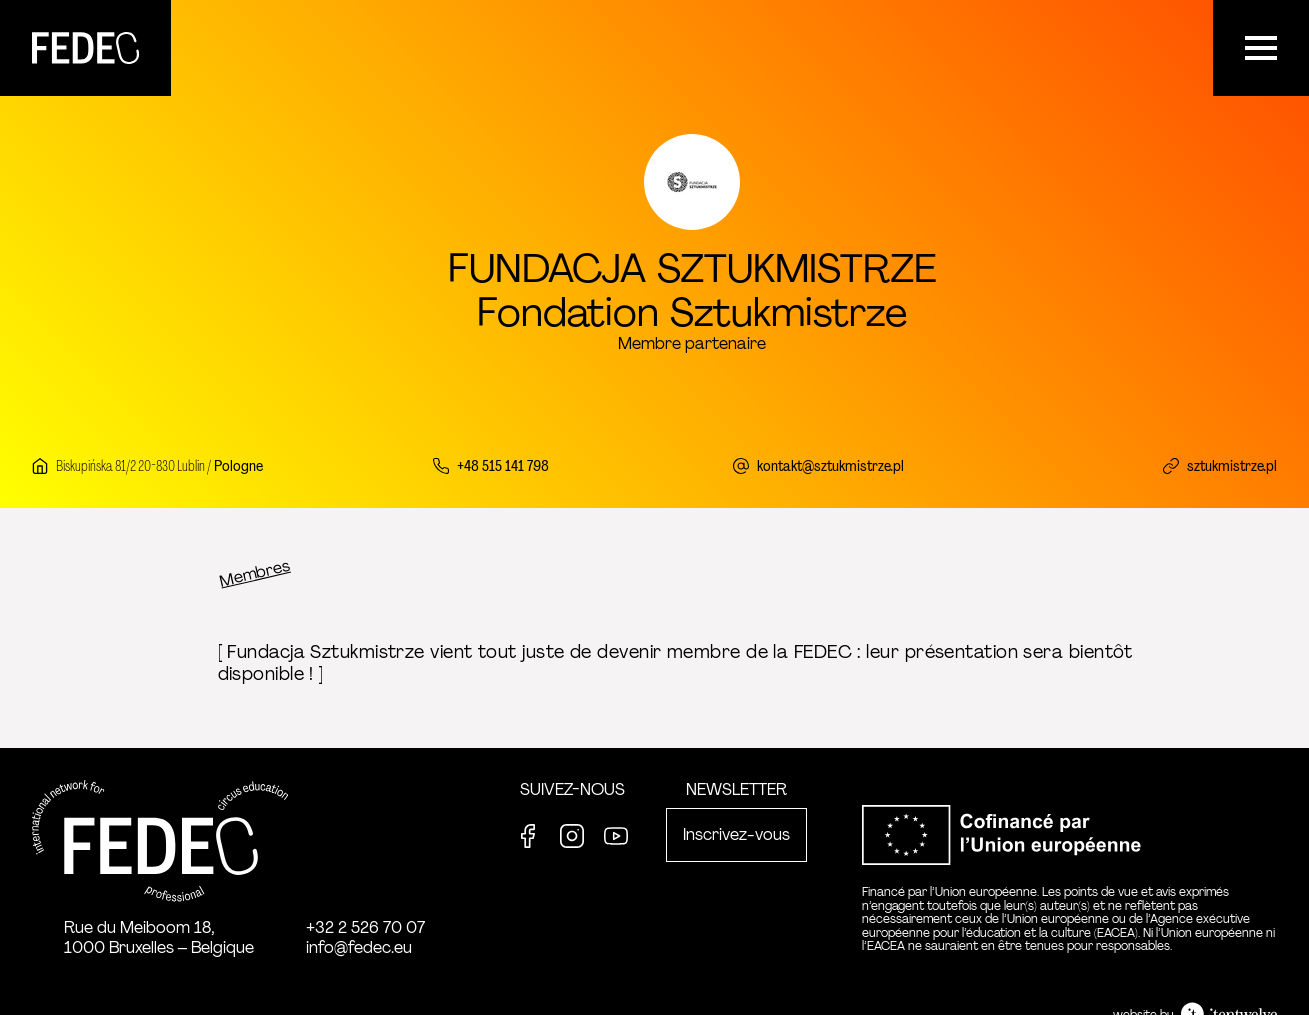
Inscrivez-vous (736, 834)
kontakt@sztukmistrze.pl (830, 465)
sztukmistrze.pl (1232, 465)
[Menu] (1261, 48)
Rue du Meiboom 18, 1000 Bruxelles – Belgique (159, 937)
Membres (254, 573)
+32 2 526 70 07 (365, 927)
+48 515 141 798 (503, 465)
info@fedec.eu (359, 947)
